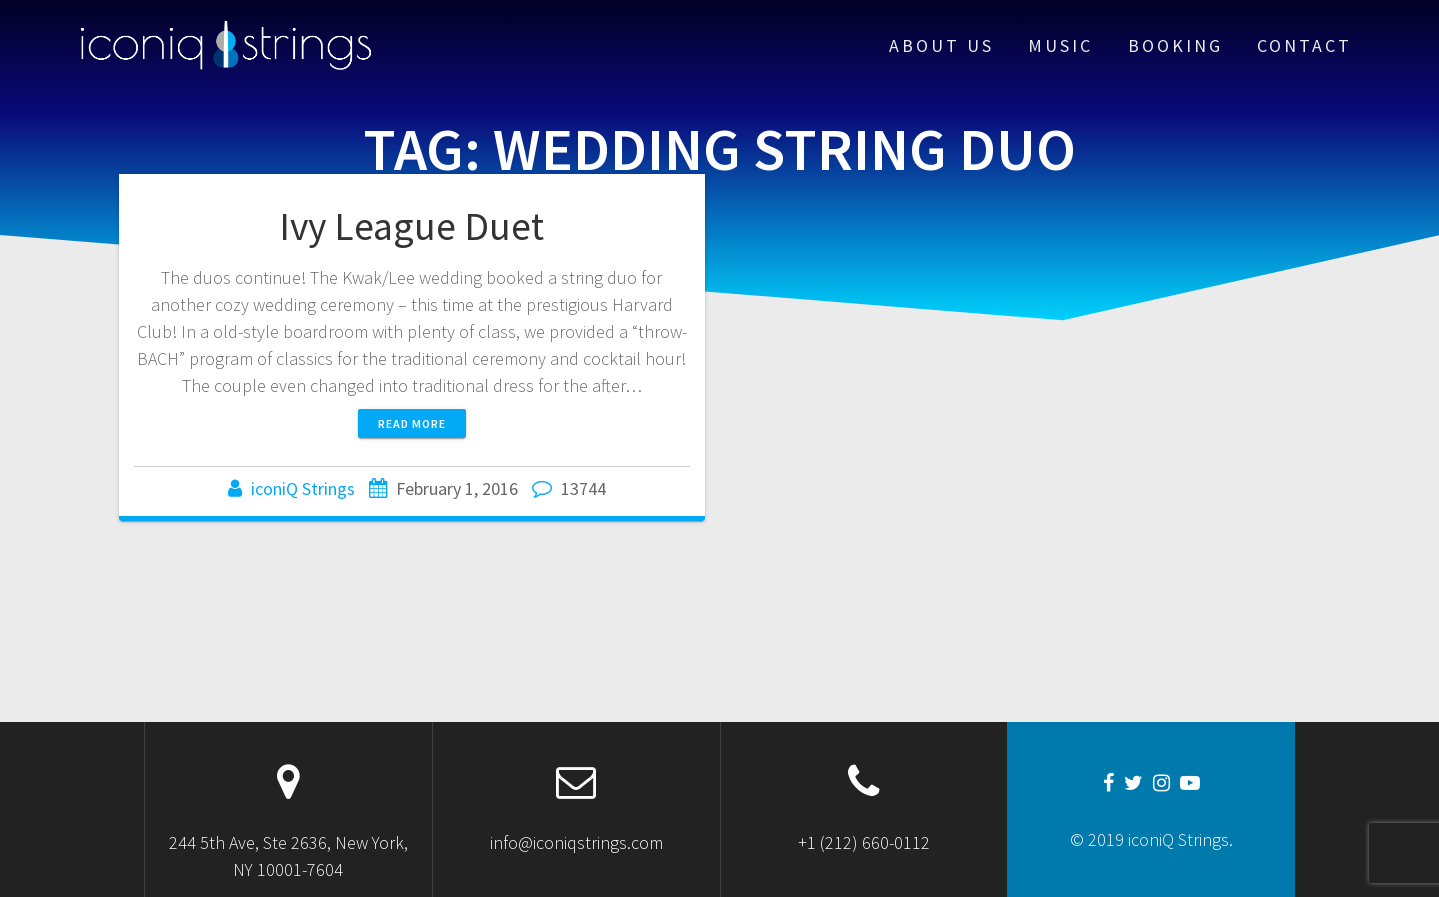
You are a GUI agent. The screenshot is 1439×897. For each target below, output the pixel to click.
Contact (1304, 45)
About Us (941, 45)
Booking (1175, 45)
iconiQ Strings (303, 488)
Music (1060, 45)
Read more (412, 423)
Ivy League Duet (411, 226)
